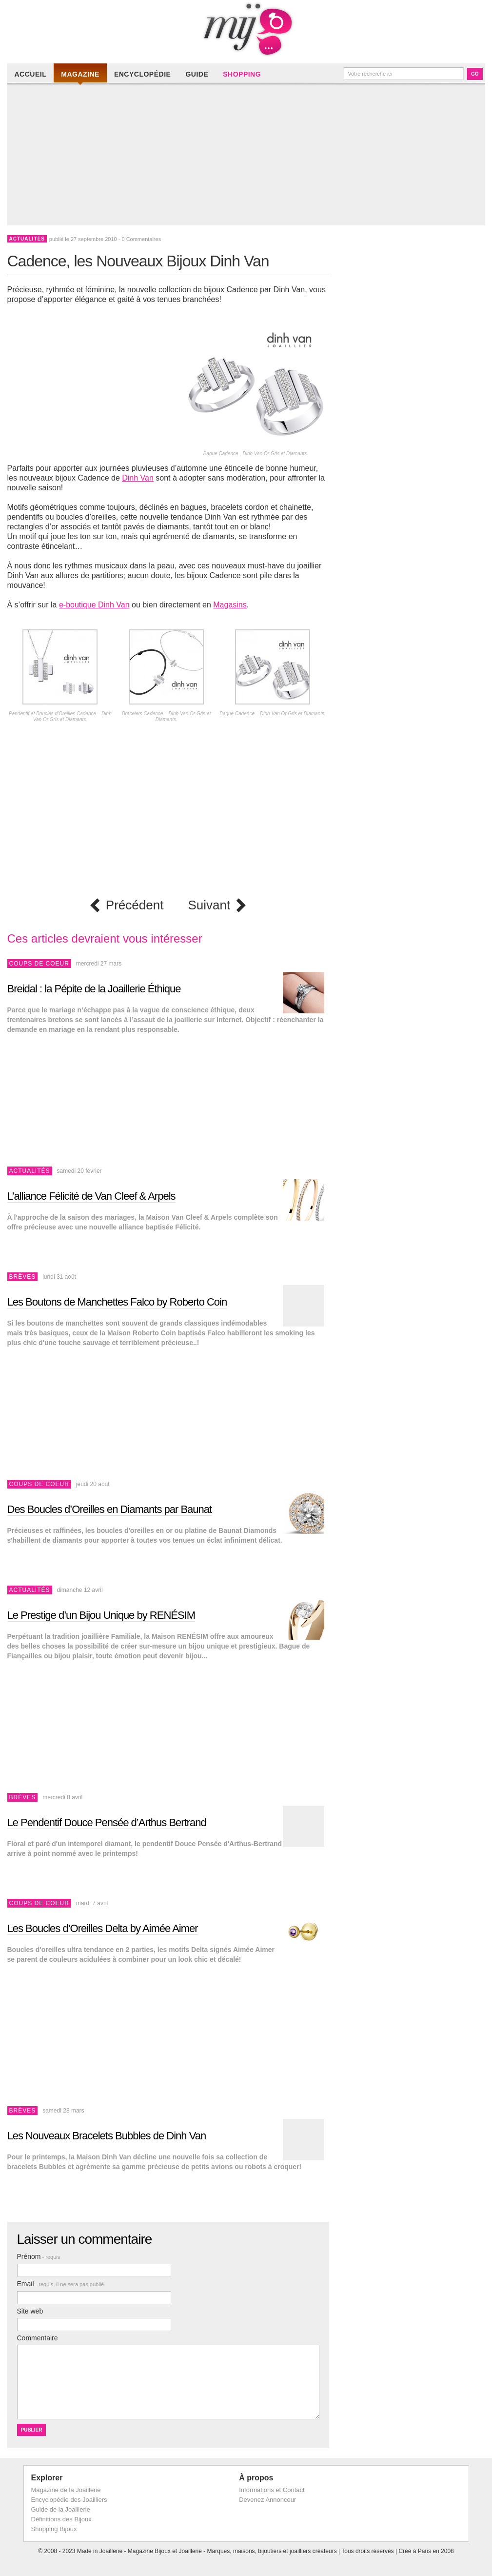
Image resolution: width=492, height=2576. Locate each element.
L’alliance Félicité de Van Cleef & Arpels (91, 1196)
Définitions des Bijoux (61, 2519)
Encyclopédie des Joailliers (69, 2499)
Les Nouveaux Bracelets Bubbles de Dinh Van (106, 2136)
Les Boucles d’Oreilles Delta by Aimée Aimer (102, 1928)
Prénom (38, 2256)
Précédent (135, 905)
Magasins (229, 605)
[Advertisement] (248, 157)
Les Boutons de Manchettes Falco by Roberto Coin (117, 1302)
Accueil (31, 74)
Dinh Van (138, 478)
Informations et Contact (271, 2490)
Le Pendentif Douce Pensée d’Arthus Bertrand (106, 1822)
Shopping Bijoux (54, 2529)
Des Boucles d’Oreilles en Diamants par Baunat (109, 1509)
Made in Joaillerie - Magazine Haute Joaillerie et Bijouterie (246, 29)
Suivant (209, 905)
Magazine (80, 74)
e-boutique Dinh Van (94, 605)
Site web (30, 2311)
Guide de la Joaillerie (60, 2509)
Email (60, 2284)
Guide (196, 74)
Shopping (242, 74)
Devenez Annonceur (267, 2499)
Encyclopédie (142, 74)
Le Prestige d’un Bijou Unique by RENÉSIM (101, 1615)
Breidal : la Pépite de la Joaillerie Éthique (94, 989)
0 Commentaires (141, 239)
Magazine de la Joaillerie (66, 2490)
